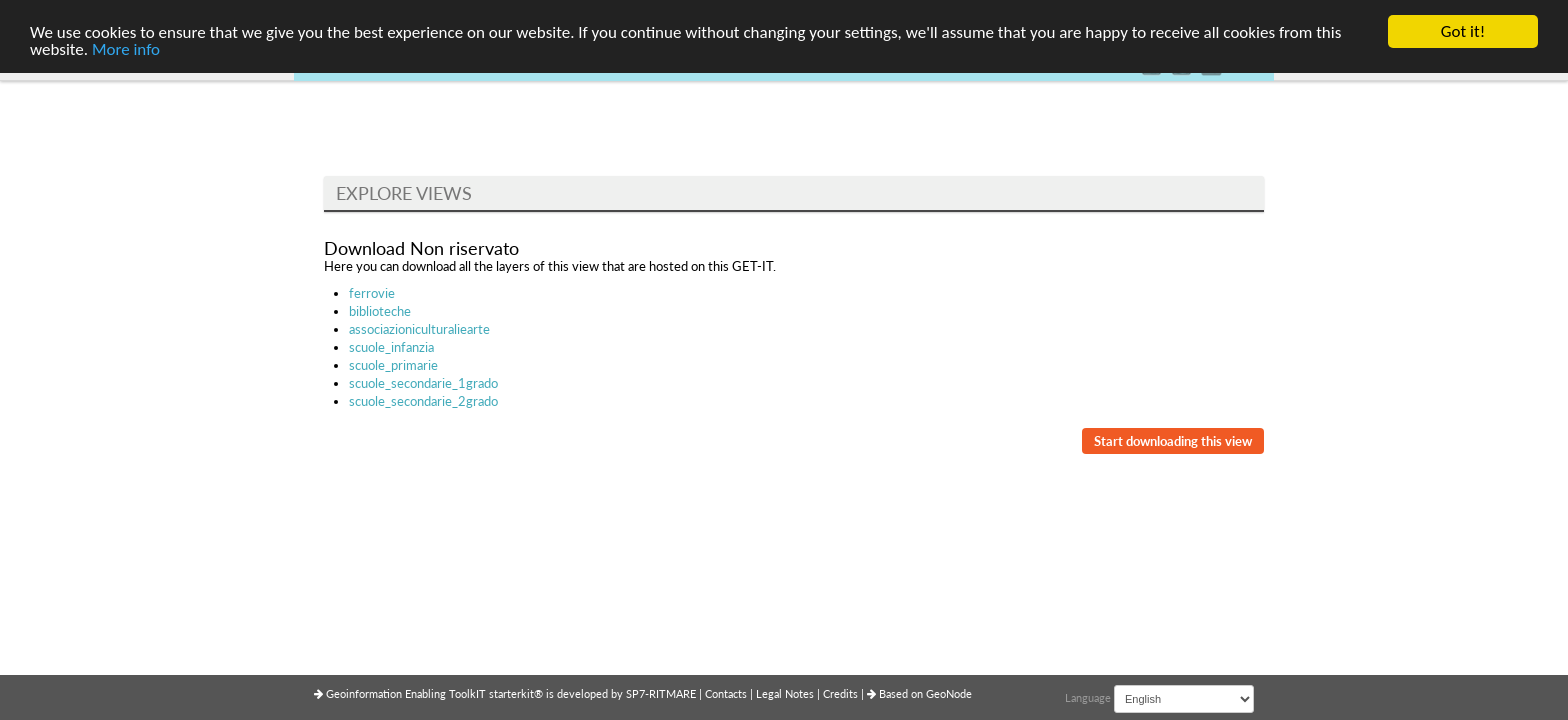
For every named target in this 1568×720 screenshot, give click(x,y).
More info (126, 49)
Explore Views (404, 193)
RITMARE (672, 693)
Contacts (727, 693)
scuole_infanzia (391, 347)
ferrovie (372, 293)
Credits (842, 693)
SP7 (635, 693)
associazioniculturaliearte (419, 329)
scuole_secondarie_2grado (423, 401)
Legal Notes (786, 693)
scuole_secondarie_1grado (423, 383)
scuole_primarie (393, 365)
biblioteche (380, 311)
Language (1088, 697)
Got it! (1463, 31)
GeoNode (949, 693)
